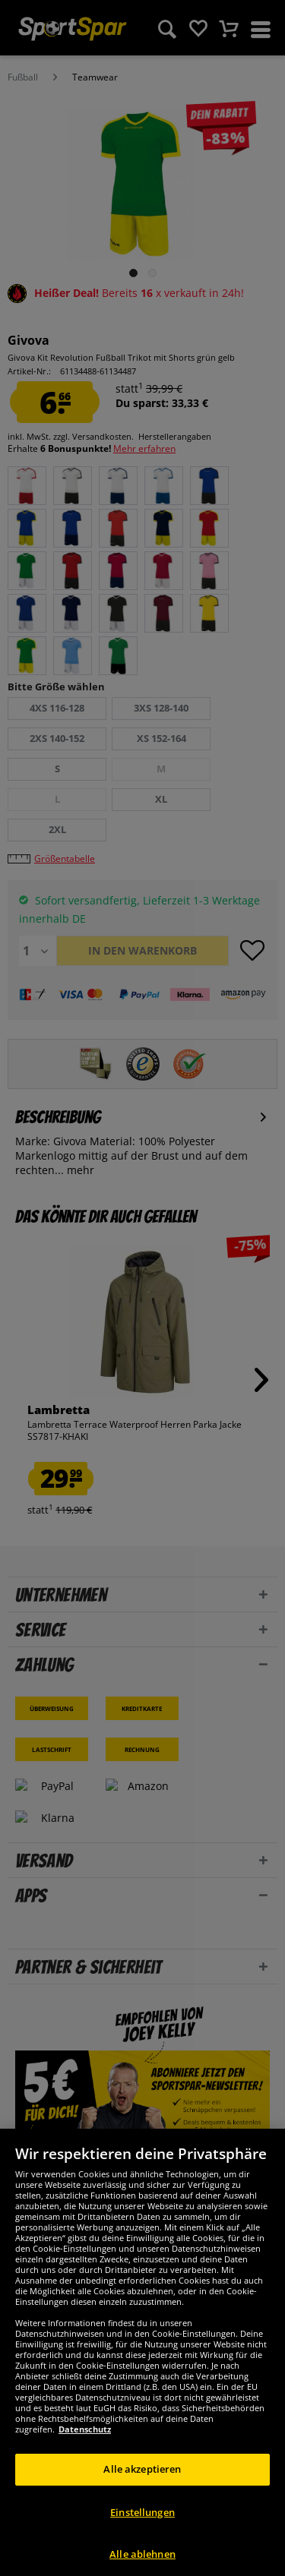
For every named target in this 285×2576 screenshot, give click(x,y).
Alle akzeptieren (142, 2491)
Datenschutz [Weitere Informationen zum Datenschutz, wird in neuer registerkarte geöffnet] (85, 2451)
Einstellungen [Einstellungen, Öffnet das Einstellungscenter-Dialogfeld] (142, 2533)
